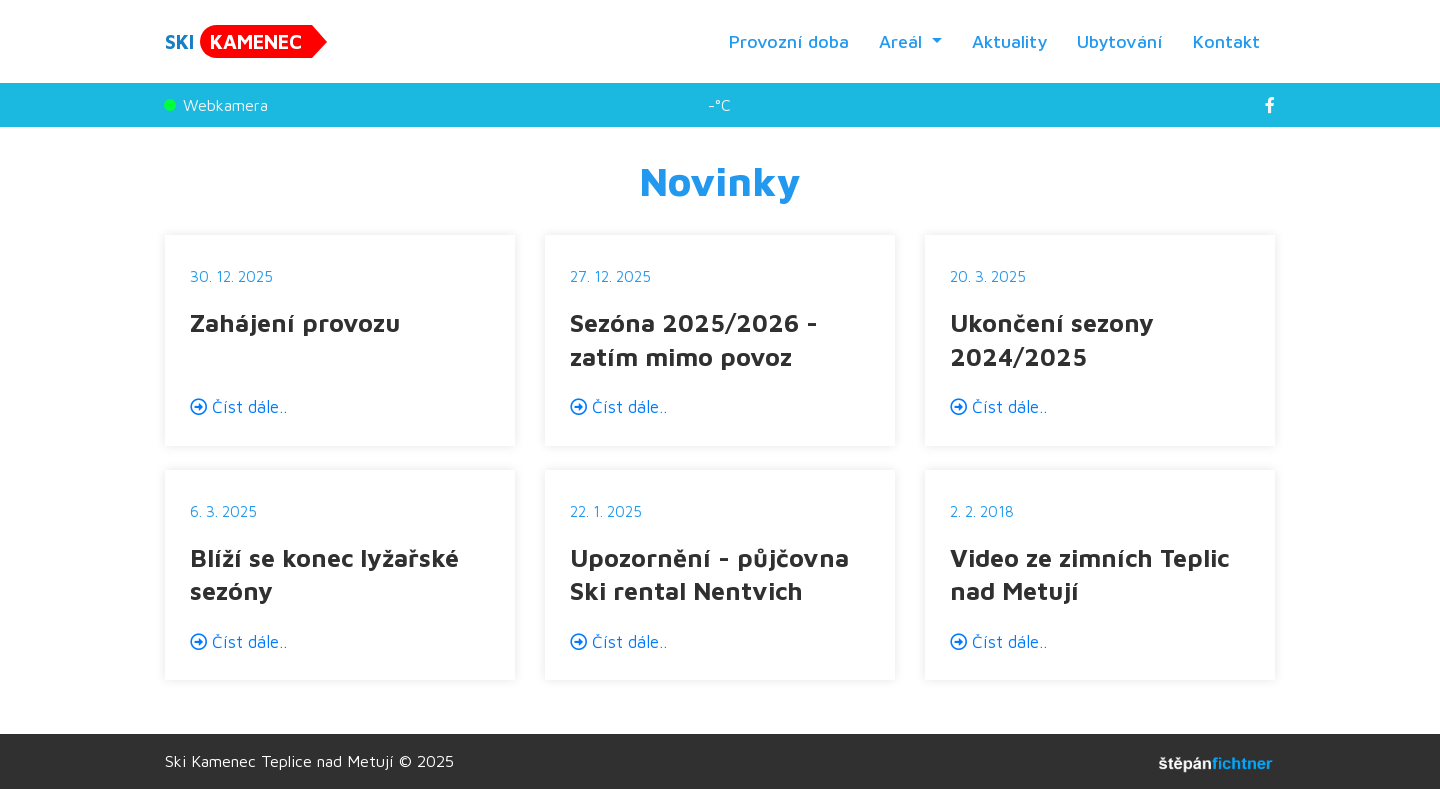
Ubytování (1120, 41)
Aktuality (1009, 41)
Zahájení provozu (295, 322)
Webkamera (216, 105)
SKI (238, 41)
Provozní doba (789, 41)
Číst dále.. (238, 407)
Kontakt (1226, 41)
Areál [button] (903, 41)
